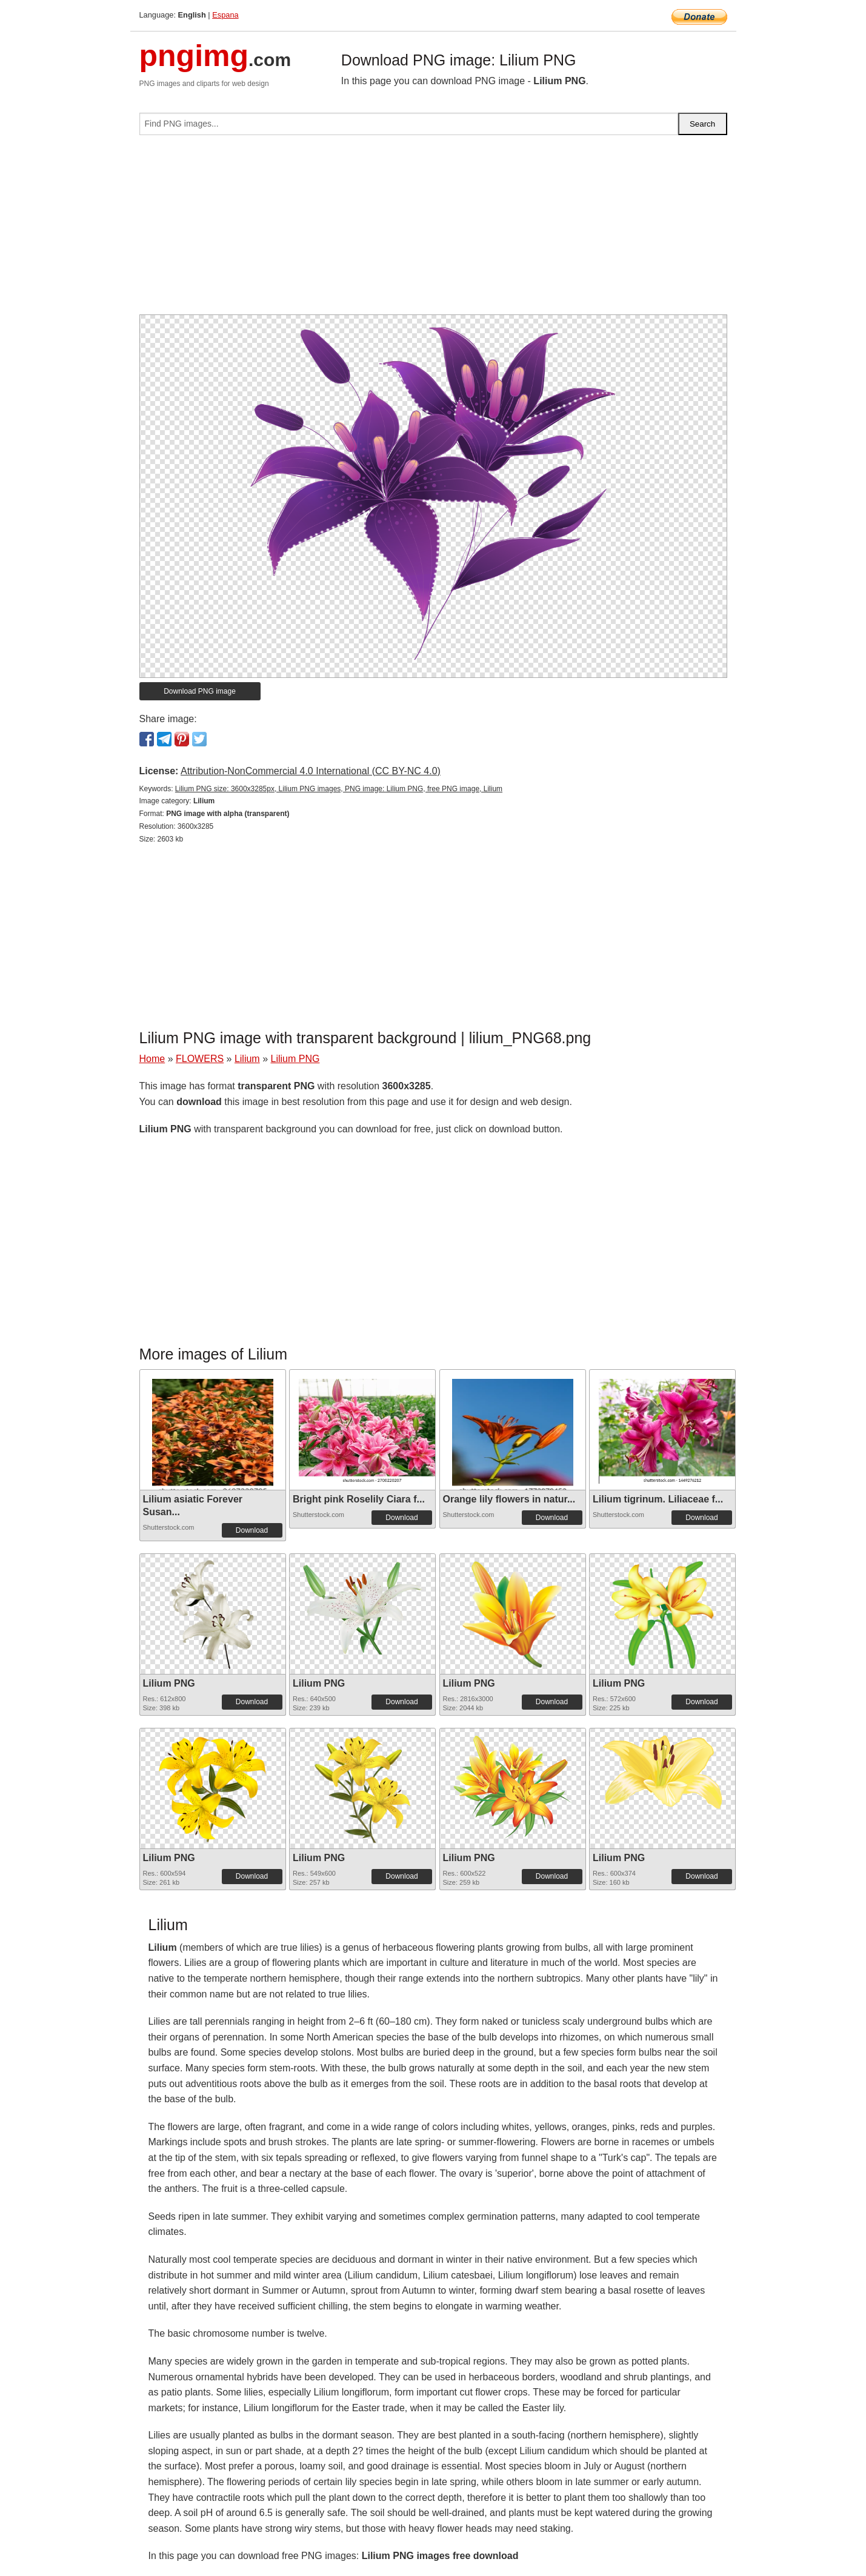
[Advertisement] (433, 229)
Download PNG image (200, 691)
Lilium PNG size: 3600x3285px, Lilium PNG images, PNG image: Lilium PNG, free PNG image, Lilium (338, 789)
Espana (225, 14)
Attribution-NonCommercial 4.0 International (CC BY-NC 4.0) (311, 771)
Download (252, 1530)
